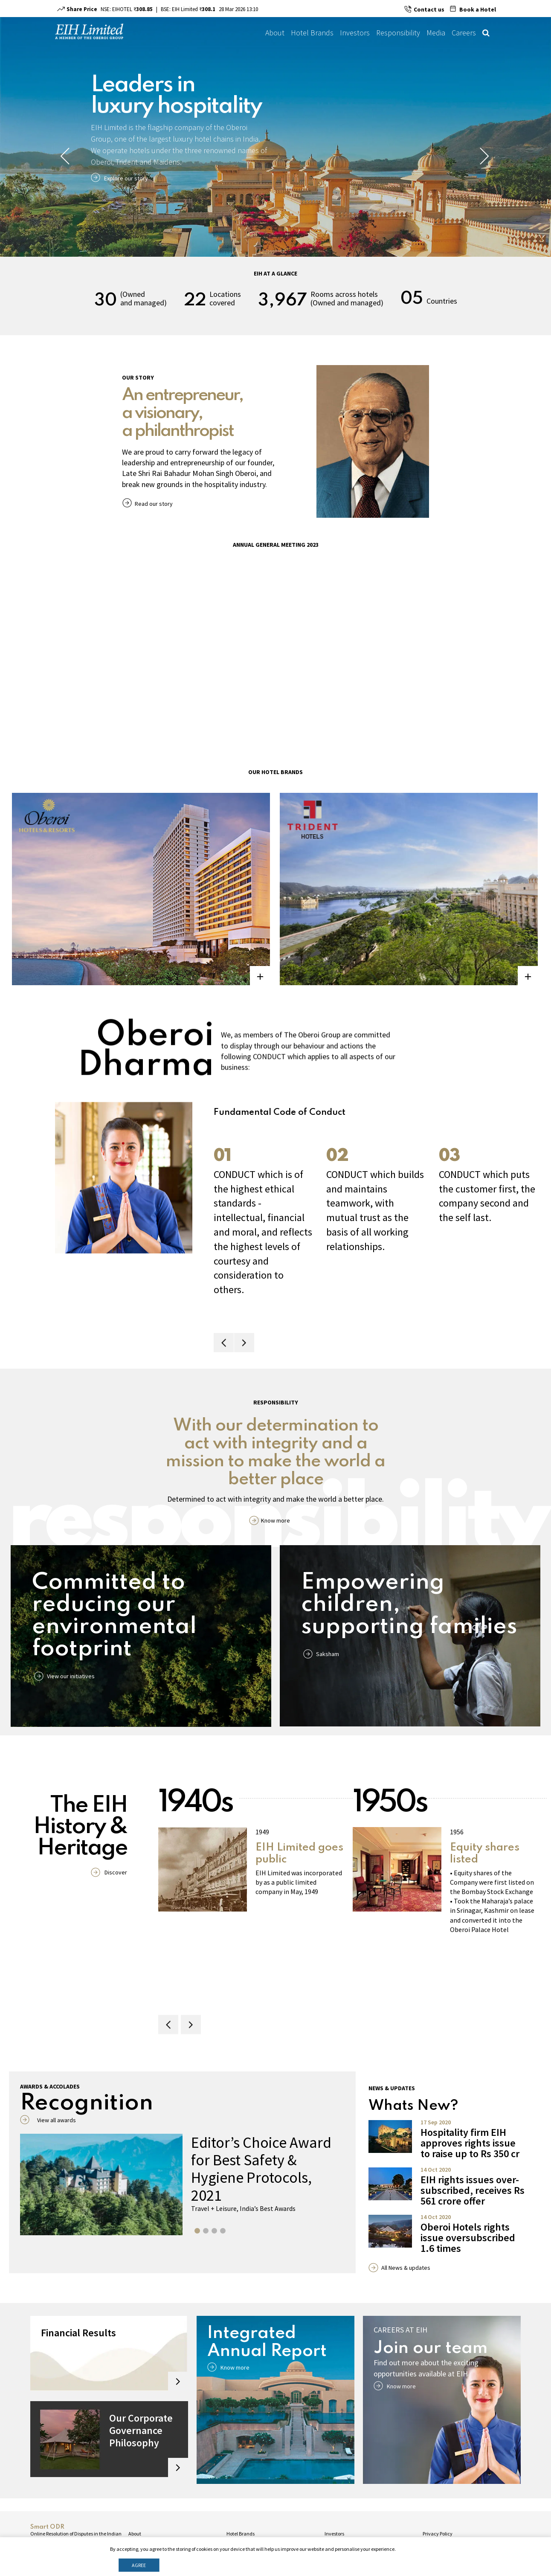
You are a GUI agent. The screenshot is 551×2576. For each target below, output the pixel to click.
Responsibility (398, 33)
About (274, 33)
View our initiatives (71, 1676)
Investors (355, 33)
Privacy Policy (437, 2533)
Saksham (327, 1654)
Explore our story (126, 178)
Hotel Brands (312, 33)
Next (485, 156)
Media (435, 33)
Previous (66, 156)
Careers (464, 33)
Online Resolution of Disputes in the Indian (76, 2533)
